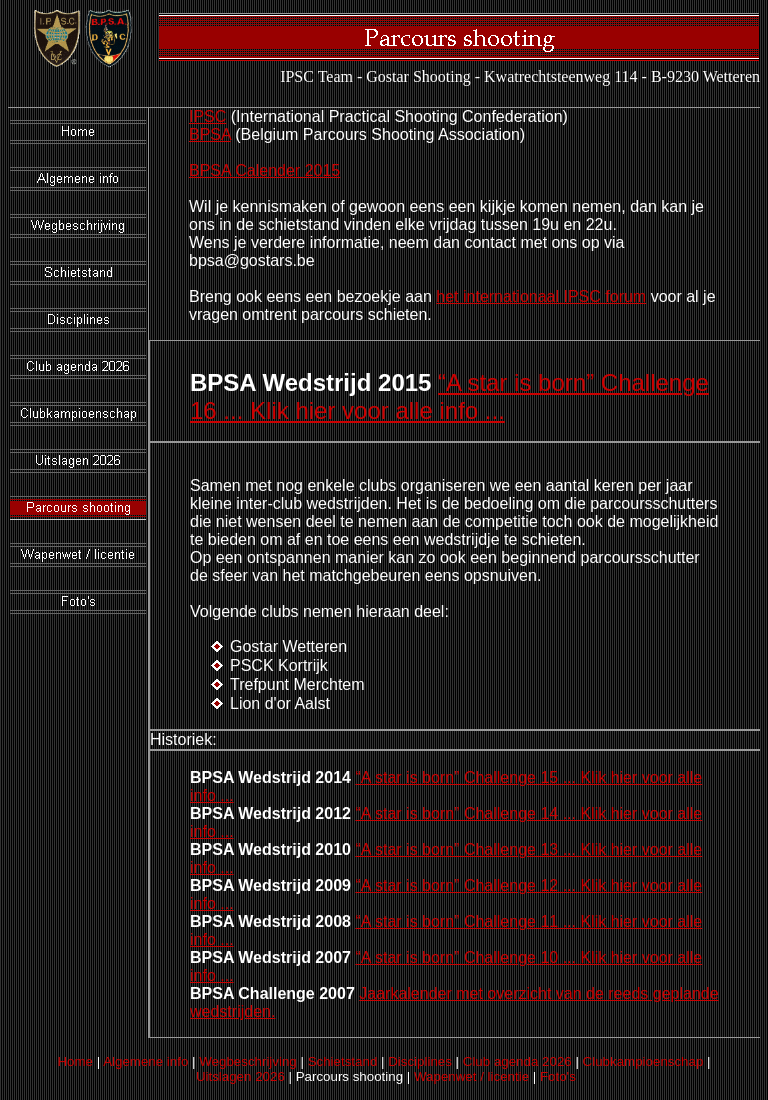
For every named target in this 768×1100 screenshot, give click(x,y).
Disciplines (420, 1061)
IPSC (207, 116)
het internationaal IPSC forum (541, 296)
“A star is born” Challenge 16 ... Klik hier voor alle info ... (449, 396)
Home (75, 1061)
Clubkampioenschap (643, 1061)
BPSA (210, 134)
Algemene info (145, 1061)
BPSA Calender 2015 (264, 170)
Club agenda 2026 (517, 1061)
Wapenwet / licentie (471, 1076)
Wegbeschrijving (248, 1061)
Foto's (558, 1076)
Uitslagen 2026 (240, 1076)
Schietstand (343, 1061)
